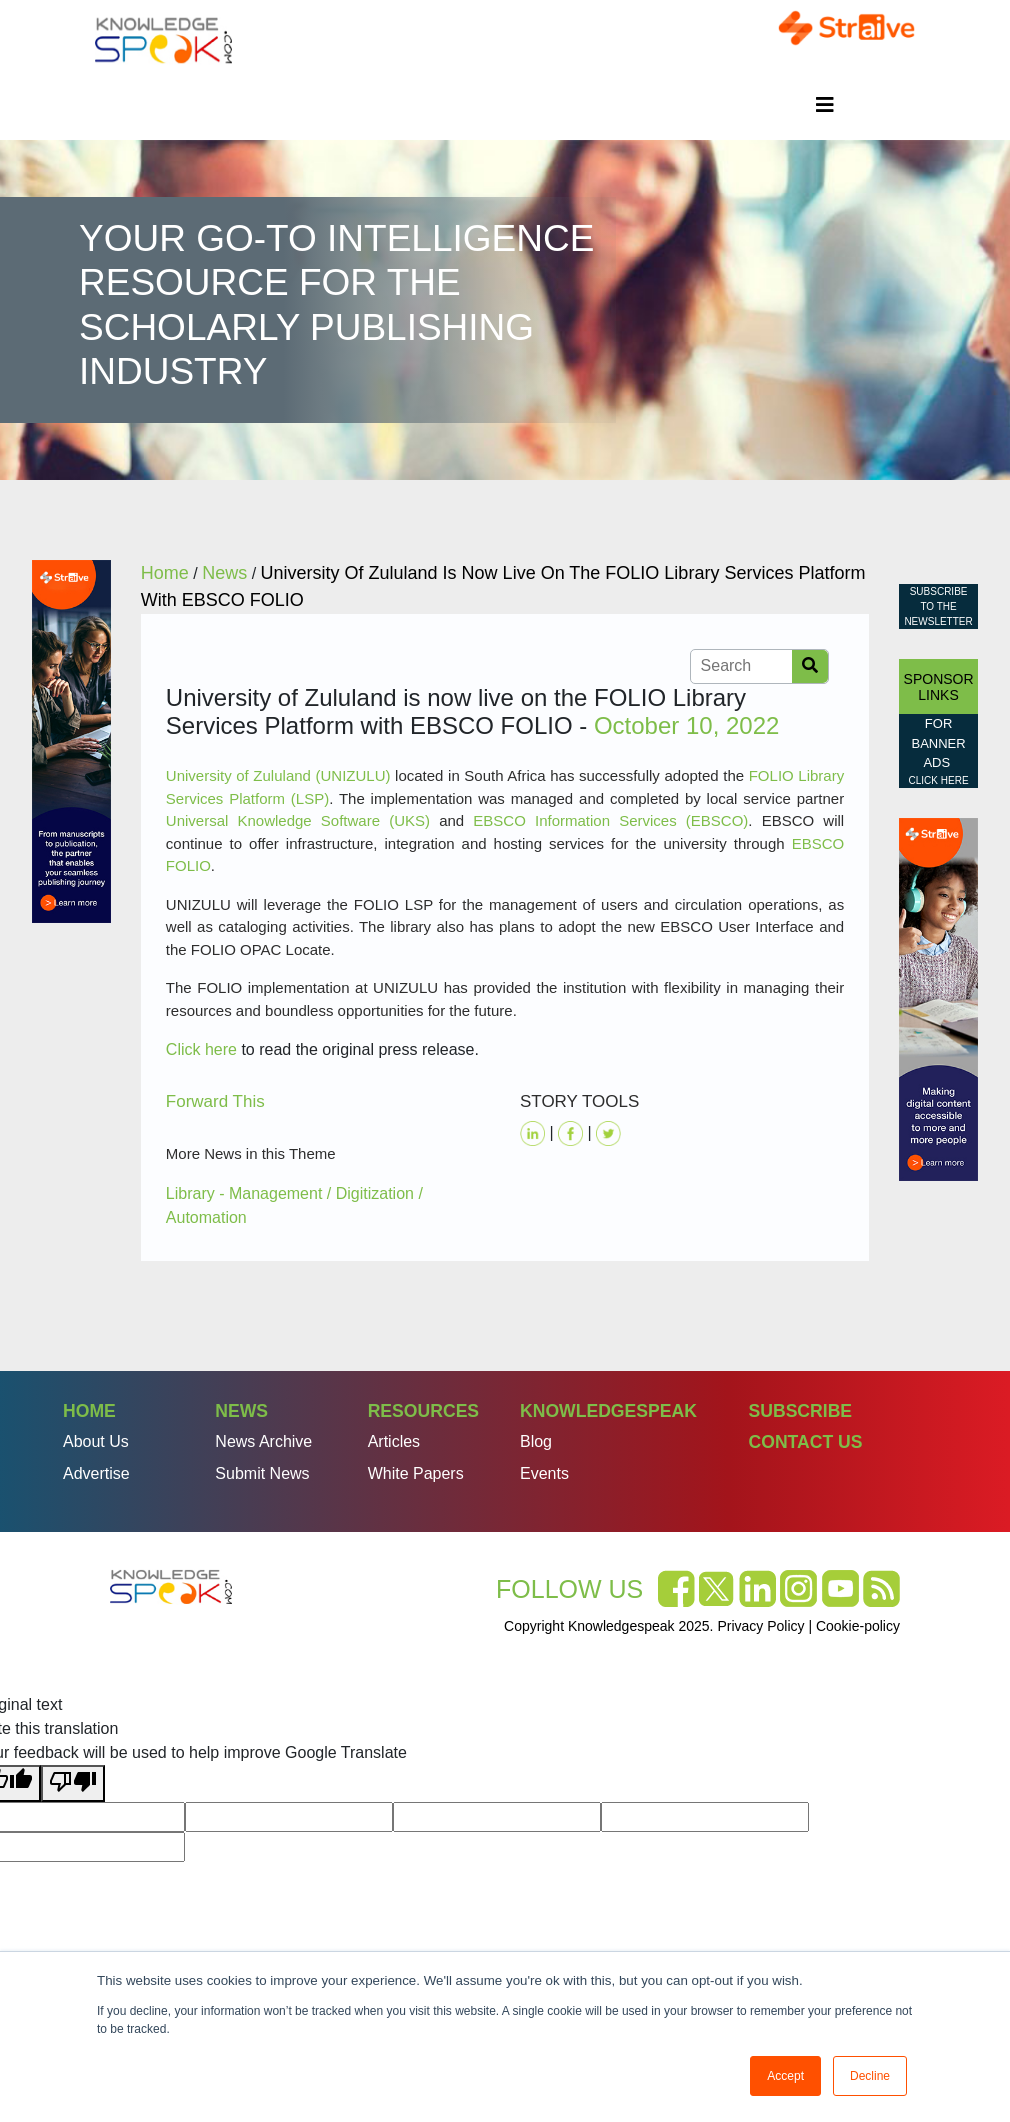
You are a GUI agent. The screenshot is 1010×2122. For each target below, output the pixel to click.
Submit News (262, 1473)
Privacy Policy (760, 1626)
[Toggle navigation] (825, 105)
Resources (423, 1411)
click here (939, 780)
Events (544, 1473)
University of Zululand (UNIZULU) (278, 775)
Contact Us (805, 1442)
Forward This (215, 1101)
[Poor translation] (73, 1783)
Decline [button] (870, 2076)
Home (89, 1411)
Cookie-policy (858, 1626)
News (241, 1411)
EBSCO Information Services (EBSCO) (610, 820)
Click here (201, 1049)
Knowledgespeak (608, 1411)
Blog (536, 1441)
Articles (394, 1441)
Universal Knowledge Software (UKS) (298, 820)
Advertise (96, 1473)
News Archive (263, 1441)
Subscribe (800, 1411)
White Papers (416, 1473)
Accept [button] (785, 2076)
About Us (96, 1441)
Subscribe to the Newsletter (938, 606)
